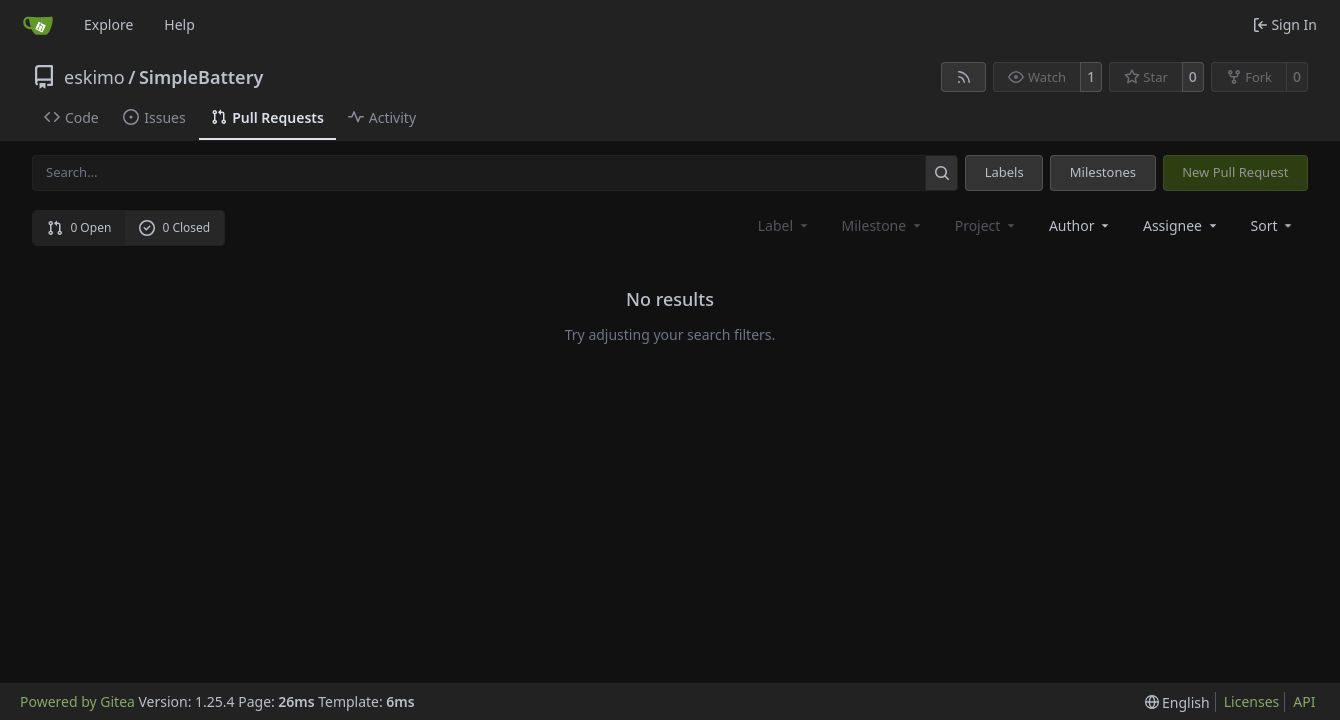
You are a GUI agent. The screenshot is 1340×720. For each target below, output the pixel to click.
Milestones (1103, 172)
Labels (1004, 172)
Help (179, 24)
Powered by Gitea (77, 701)
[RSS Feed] (964, 77)
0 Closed (175, 227)
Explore (108, 24)
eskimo (94, 77)
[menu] (1273, 225)
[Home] (38, 25)
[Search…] (941, 172)
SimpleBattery (201, 77)
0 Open (79, 227)
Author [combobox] (1080, 225)
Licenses (1252, 701)
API (1304, 701)
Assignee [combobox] (1181, 225)
